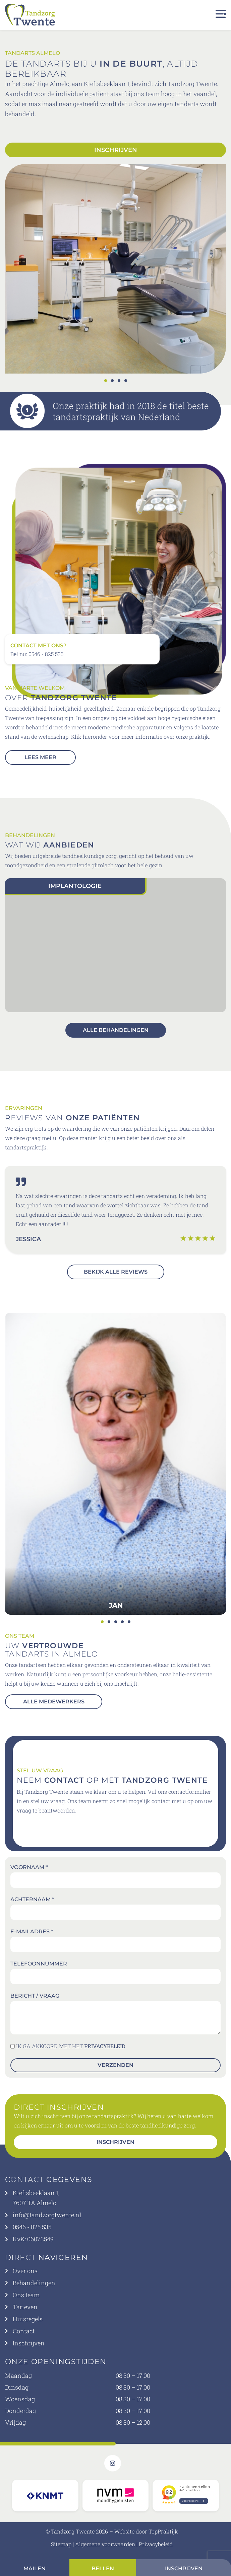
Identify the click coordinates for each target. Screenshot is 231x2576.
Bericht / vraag (34, 1996)
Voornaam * (29, 1867)
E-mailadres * (31, 1931)
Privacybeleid (156, 2544)
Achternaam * (32, 1899)
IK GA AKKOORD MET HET (70, 2045)
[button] (105, 380)
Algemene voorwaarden (105, 2544)
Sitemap (61, 2544)
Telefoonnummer (38, 1963)
